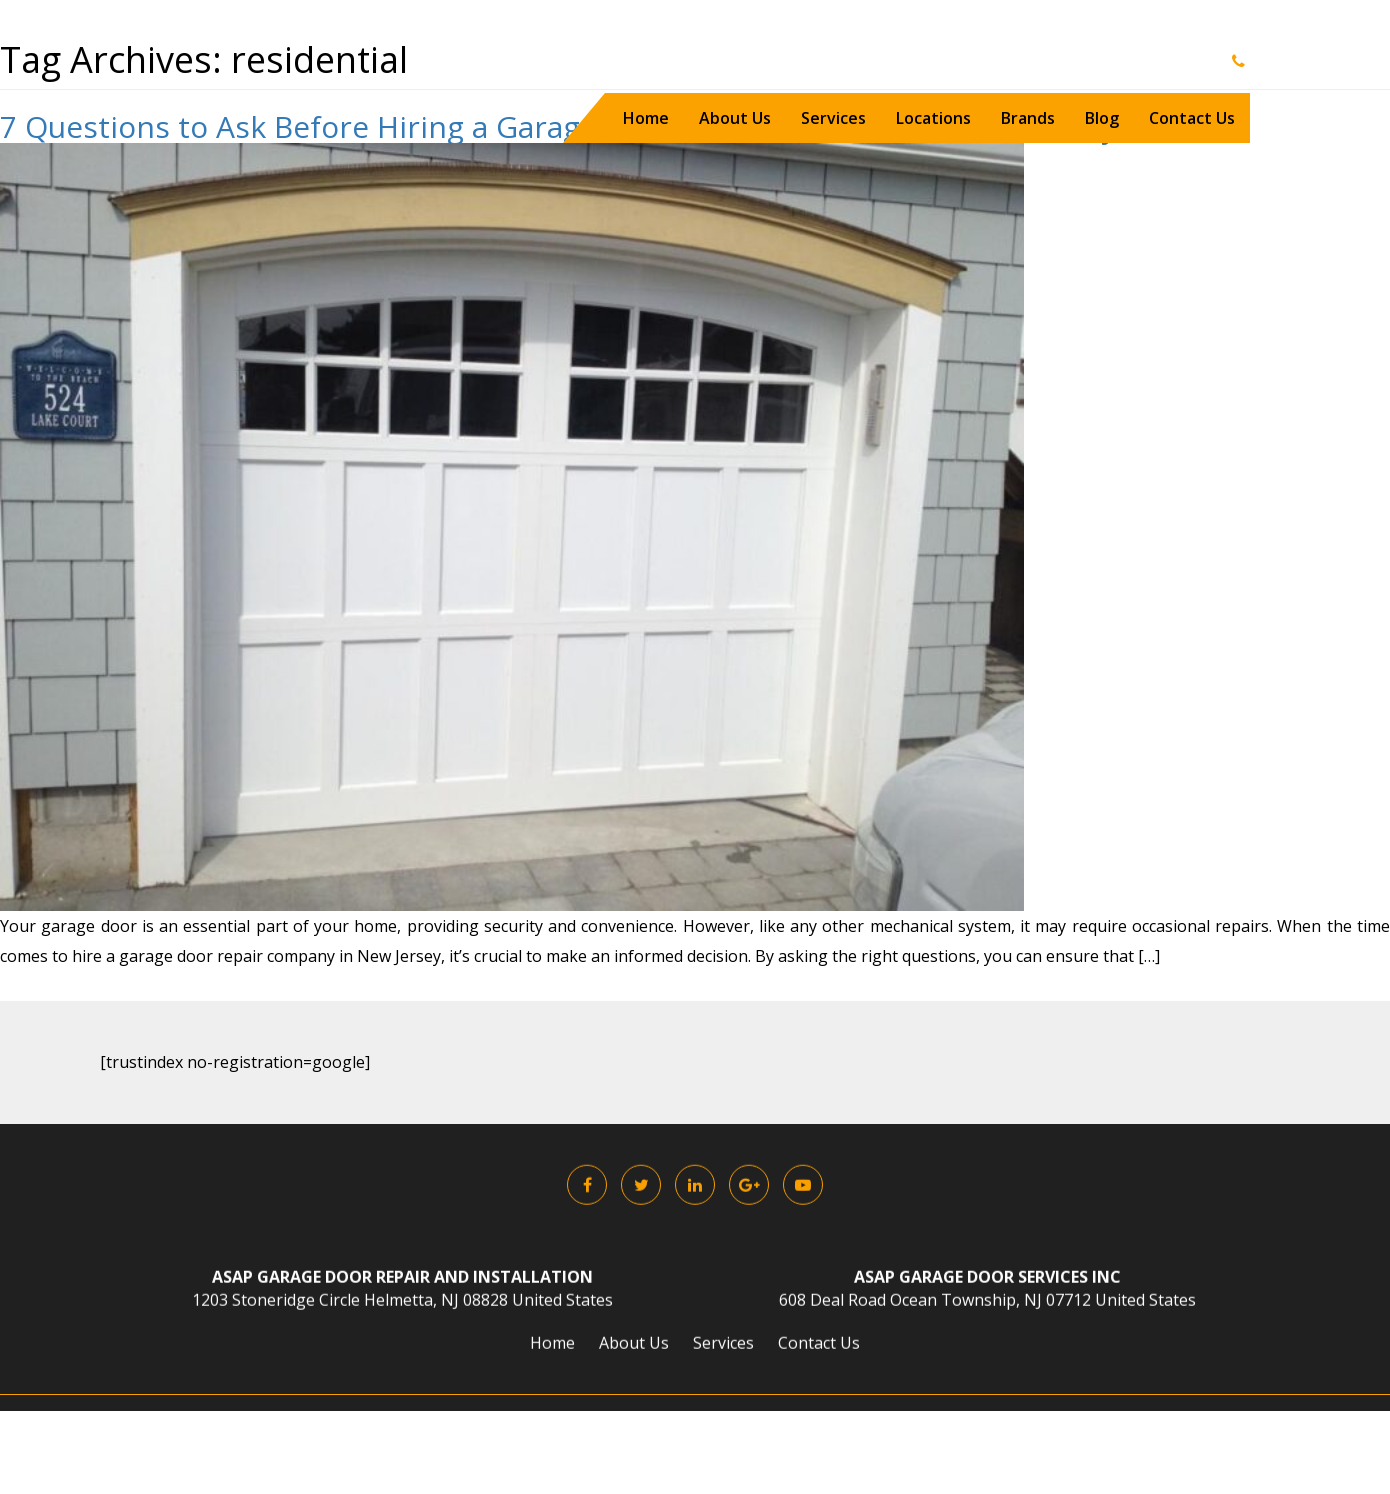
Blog (1102, 118)
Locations (933, 118)
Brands (1028, 118)
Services (833, 118)
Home (646, 118)
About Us (735, 118)
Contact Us (1192, 118)
